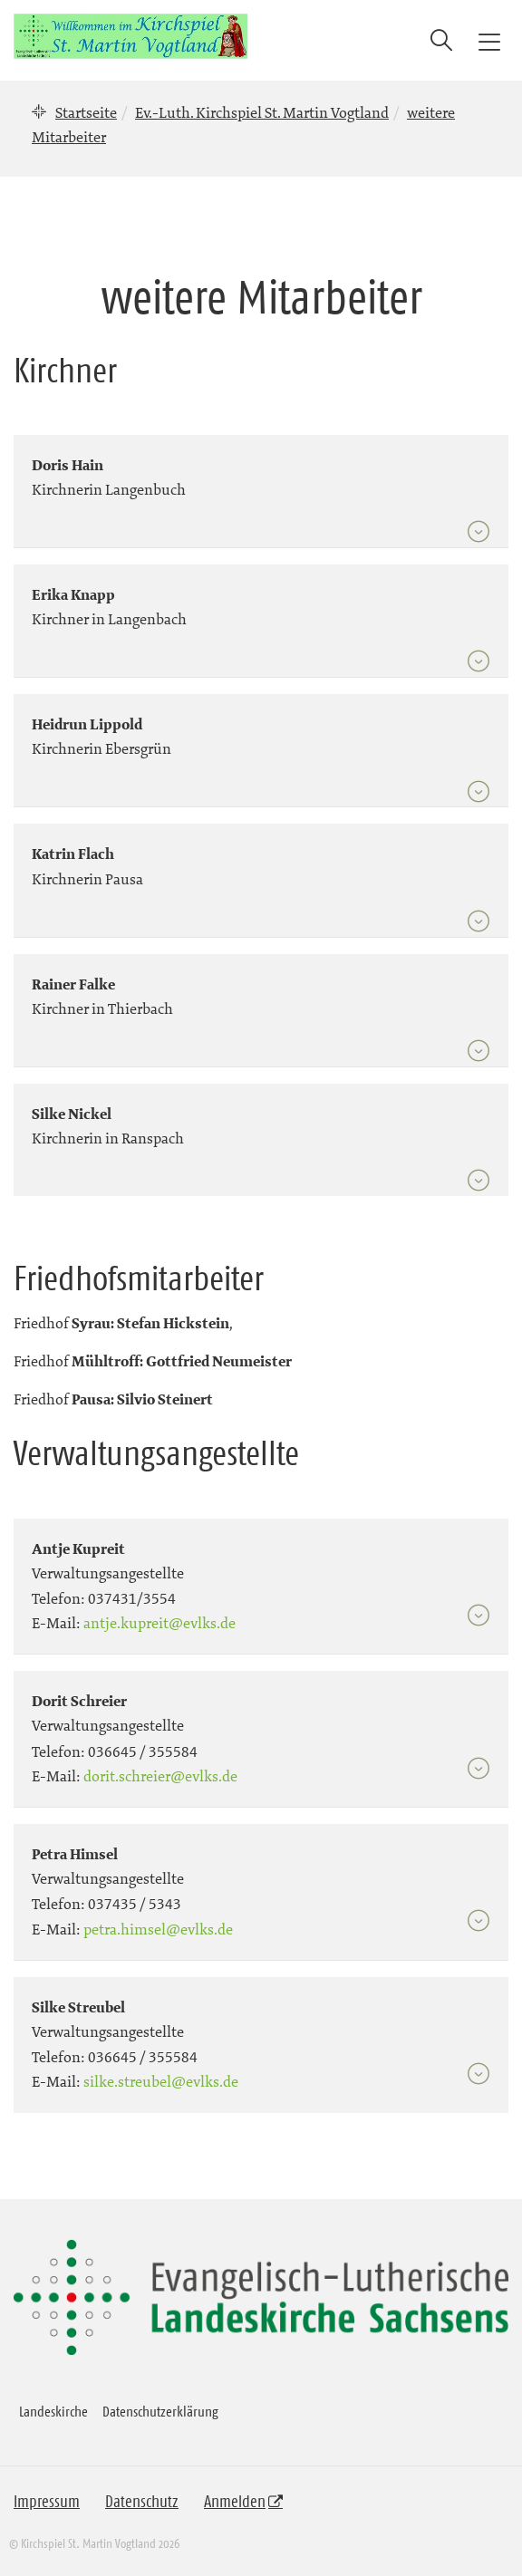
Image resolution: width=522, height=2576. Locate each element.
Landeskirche (53, 2411)
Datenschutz (142, 2502)
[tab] (261, 483)
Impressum (47, 2502)
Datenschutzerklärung (160, 2411)
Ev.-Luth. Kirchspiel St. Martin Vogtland (262, 112)
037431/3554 (132, 1598)
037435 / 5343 (134, 1904)
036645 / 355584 (143, 1751)
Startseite (86, 112)
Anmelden (235, 2502)
